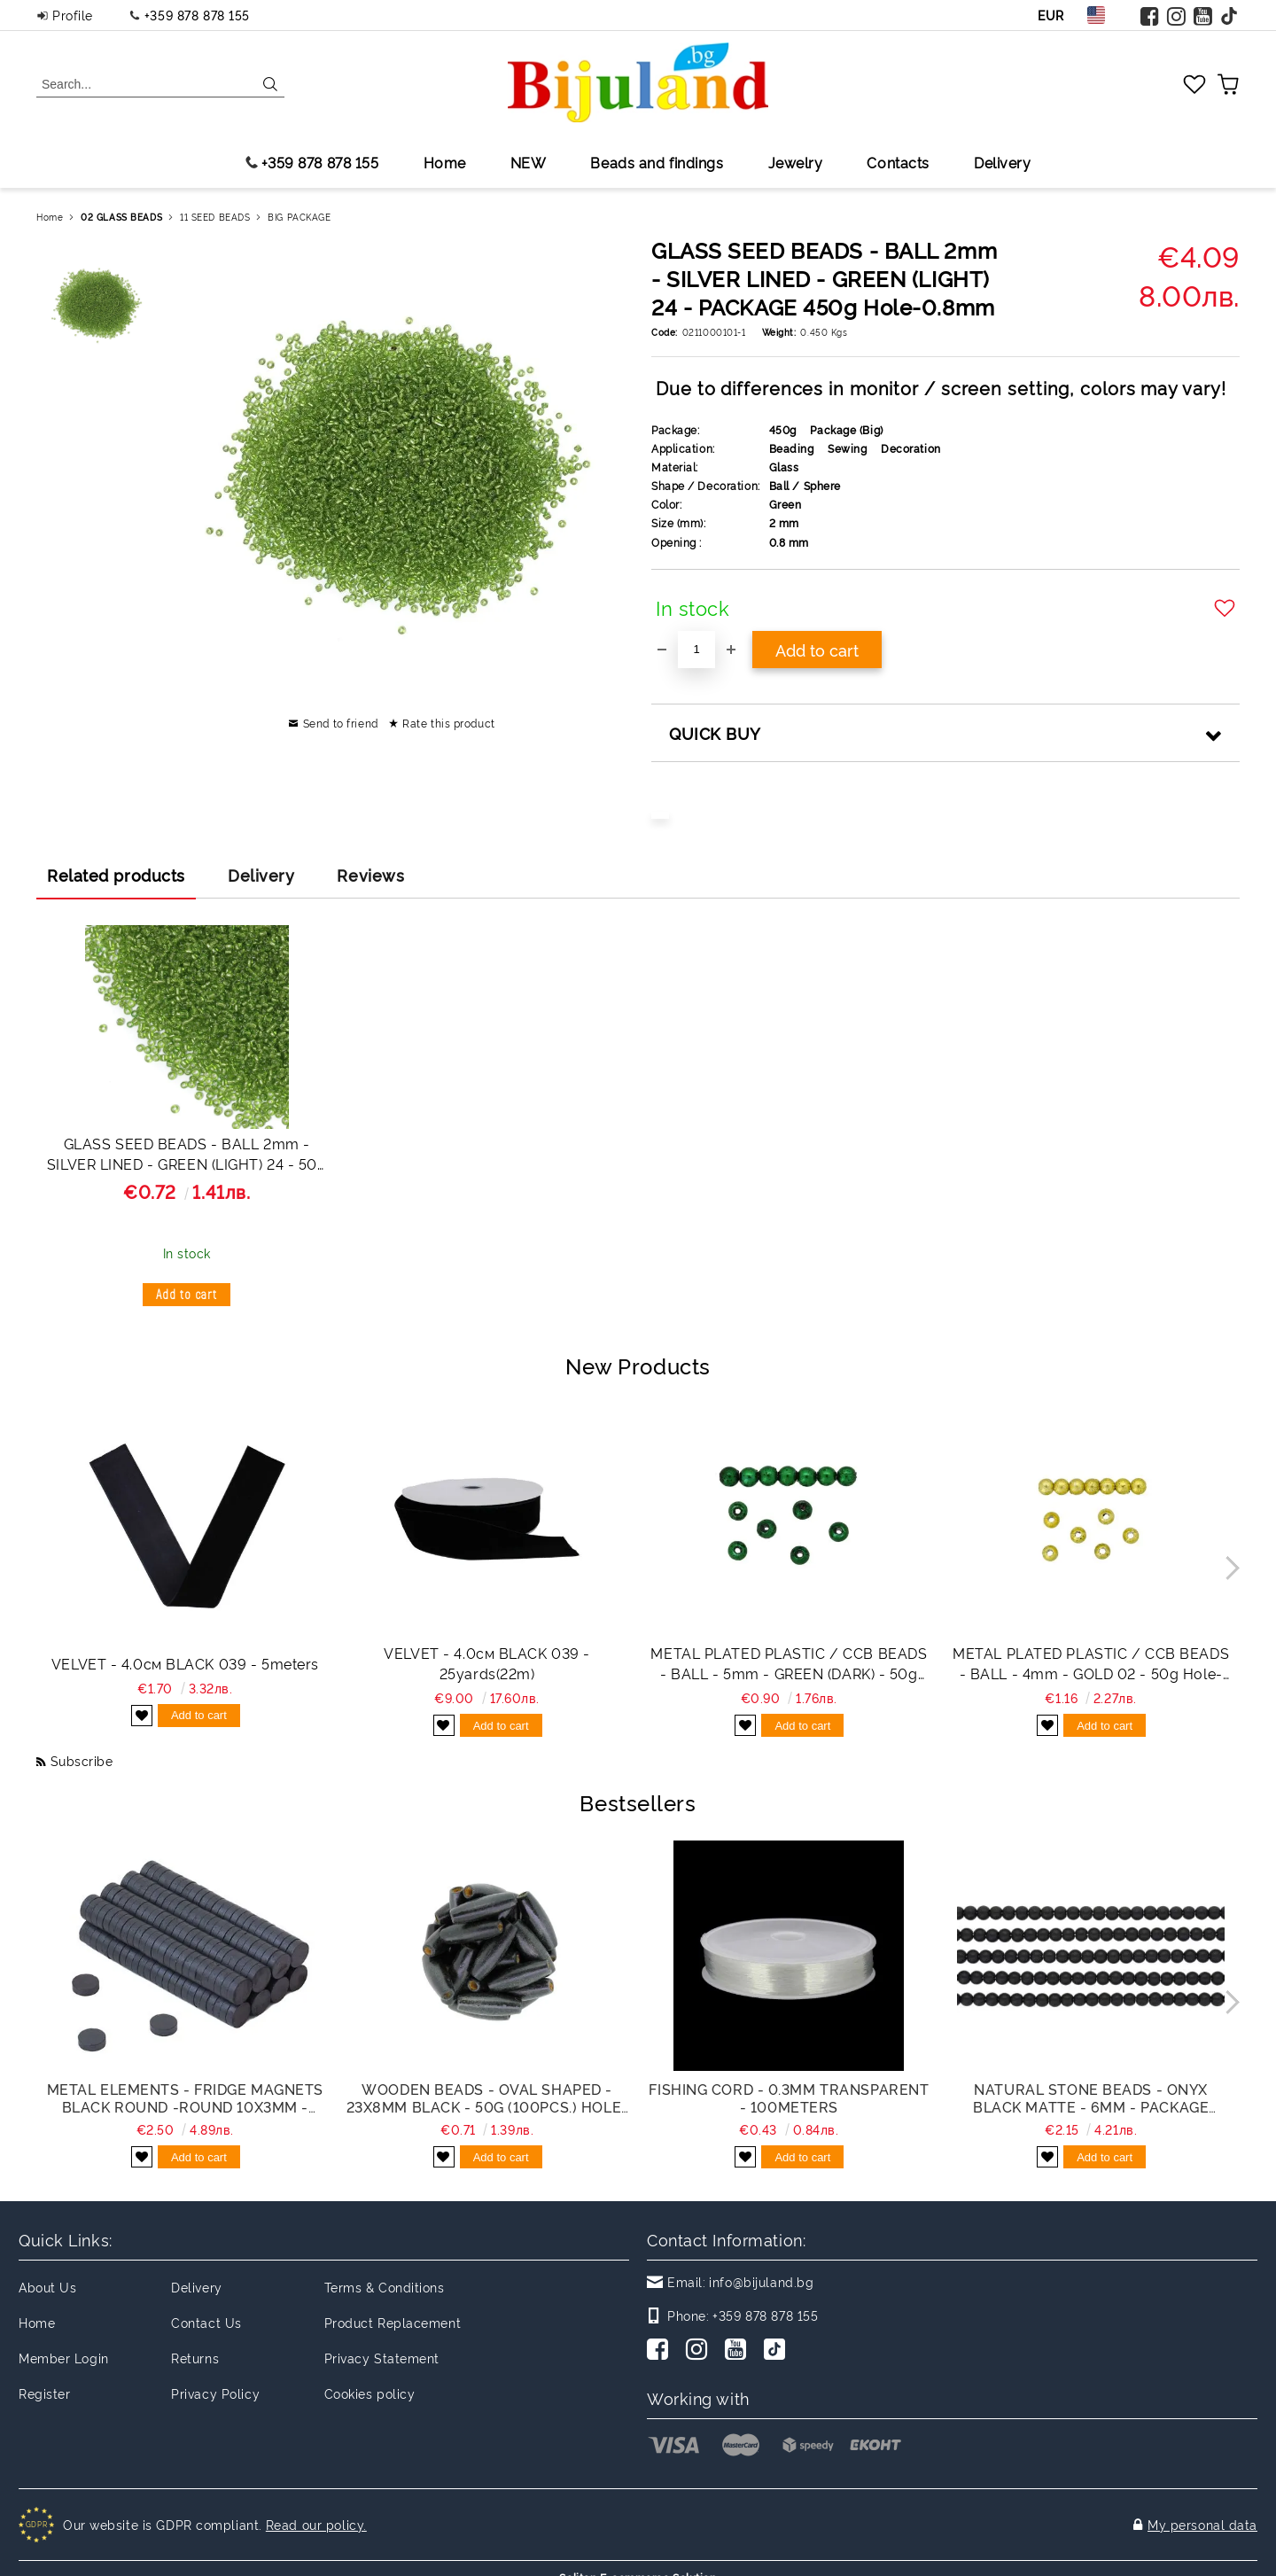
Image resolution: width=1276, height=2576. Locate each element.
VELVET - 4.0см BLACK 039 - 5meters (185, 1663)
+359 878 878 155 (197, 14)
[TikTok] (778, 2351)
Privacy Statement (382, 2357)
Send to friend (340, 722)
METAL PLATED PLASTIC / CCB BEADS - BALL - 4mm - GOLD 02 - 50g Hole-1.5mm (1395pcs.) (1091, 1663)
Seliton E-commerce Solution (637, 2559)
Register (44, 2393)
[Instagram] (700, 2351)
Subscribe (82, 1760)
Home (445, 162)
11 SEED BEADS (215, 216)
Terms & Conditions (384, 2286)
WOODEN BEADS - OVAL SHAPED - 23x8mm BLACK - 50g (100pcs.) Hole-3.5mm (487, 2097)
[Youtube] (739, 2351)
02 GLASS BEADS (121, 216)
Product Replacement (393, 2322)
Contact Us (206, 2322)
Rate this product (448, 722)
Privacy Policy (215, 2393)
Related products (116, 874)
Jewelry (795, 162)
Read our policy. (316, 2515)
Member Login (64, 2357)
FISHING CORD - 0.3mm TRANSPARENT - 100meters (789, 2097)
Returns (195, 2357)
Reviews (370, 874)
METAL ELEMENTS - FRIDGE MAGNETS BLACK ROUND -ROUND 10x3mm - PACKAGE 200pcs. (185, 2097)
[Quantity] (696, 649)
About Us (47, 2286)
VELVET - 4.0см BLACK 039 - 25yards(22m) (487, 1663)
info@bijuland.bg (761, 2281)
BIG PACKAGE (299, 216)
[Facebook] (661, 2351)
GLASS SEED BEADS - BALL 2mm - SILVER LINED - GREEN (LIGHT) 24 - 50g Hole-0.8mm (187, 1156)
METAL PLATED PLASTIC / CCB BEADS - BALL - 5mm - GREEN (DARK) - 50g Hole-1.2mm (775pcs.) (788, 1663)
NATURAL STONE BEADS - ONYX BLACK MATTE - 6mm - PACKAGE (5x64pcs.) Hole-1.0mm (1091, 2097)
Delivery (1002, 162)
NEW (528, 162)
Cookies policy (370, 2393)
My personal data (1202, 2515)
